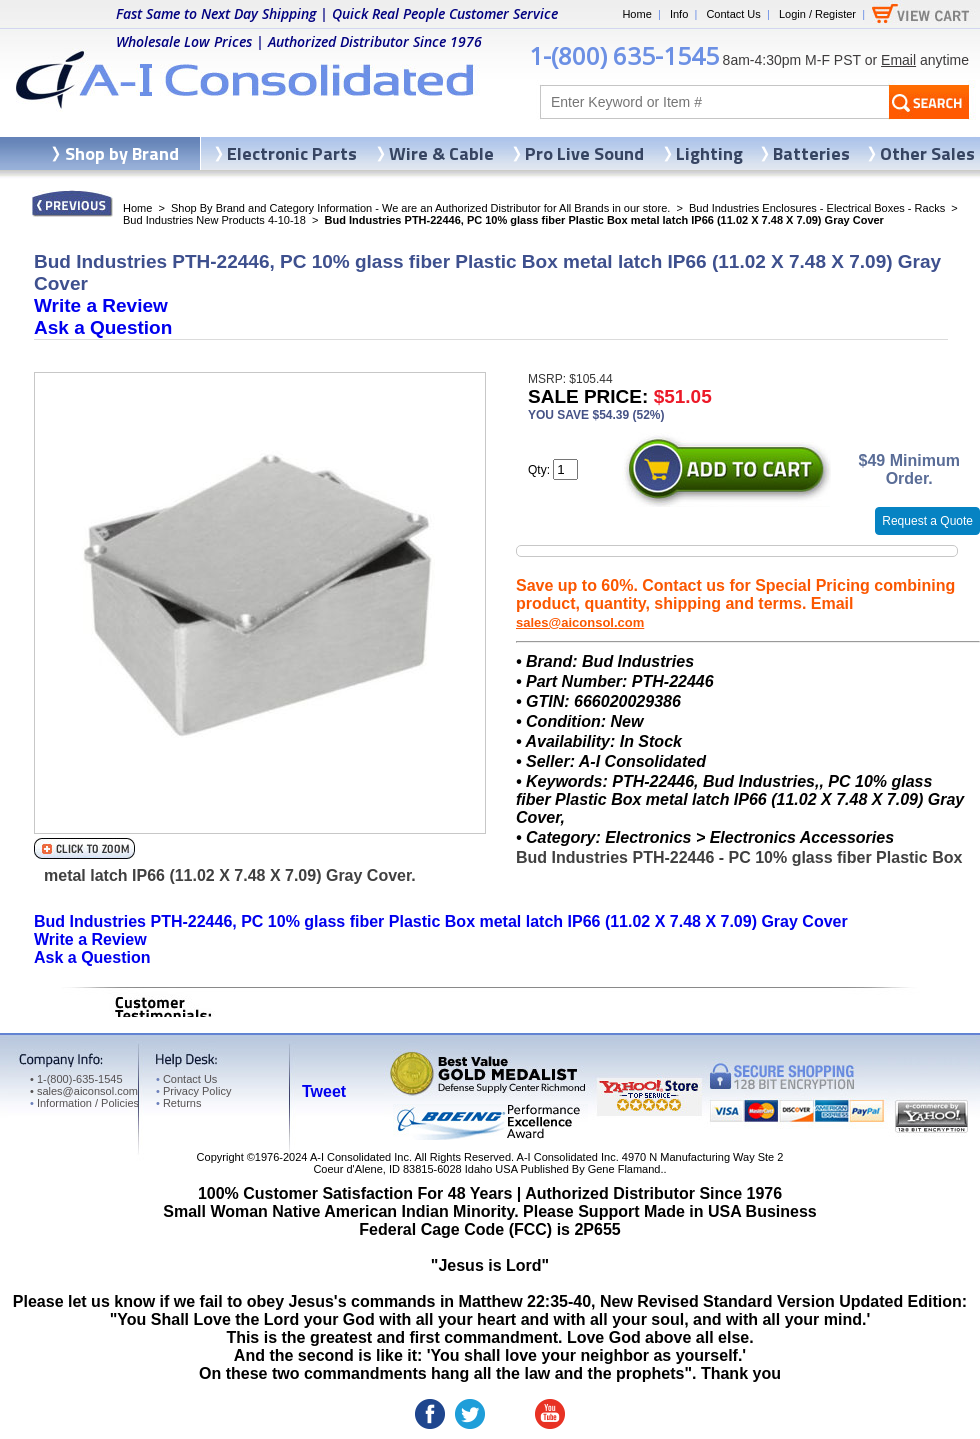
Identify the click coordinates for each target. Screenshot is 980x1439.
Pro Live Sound (584, 153)
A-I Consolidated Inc (359, 1157)
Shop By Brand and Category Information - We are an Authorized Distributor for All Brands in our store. (420, 208)
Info (679, 14)
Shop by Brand (122, 153)
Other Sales (927, 153)
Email (898, 60)
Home (636, 14)
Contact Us (733, 14)
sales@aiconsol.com (580, 622)
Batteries (811, 153)
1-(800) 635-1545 (624, 55)
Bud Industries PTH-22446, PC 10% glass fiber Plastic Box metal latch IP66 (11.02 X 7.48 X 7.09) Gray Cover (441, 921)
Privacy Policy (193, 1091)
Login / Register (817, 14)
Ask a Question (103, 327)
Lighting (709, 153)
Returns (178, 1103)
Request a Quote (927, 521)
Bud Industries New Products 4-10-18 (214, 220)
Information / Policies (84, 1103)
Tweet (324, 1091)
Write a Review (101, 305)
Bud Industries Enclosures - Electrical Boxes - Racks (817, 208)
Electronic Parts (292, 153)
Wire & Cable (441, 153)
